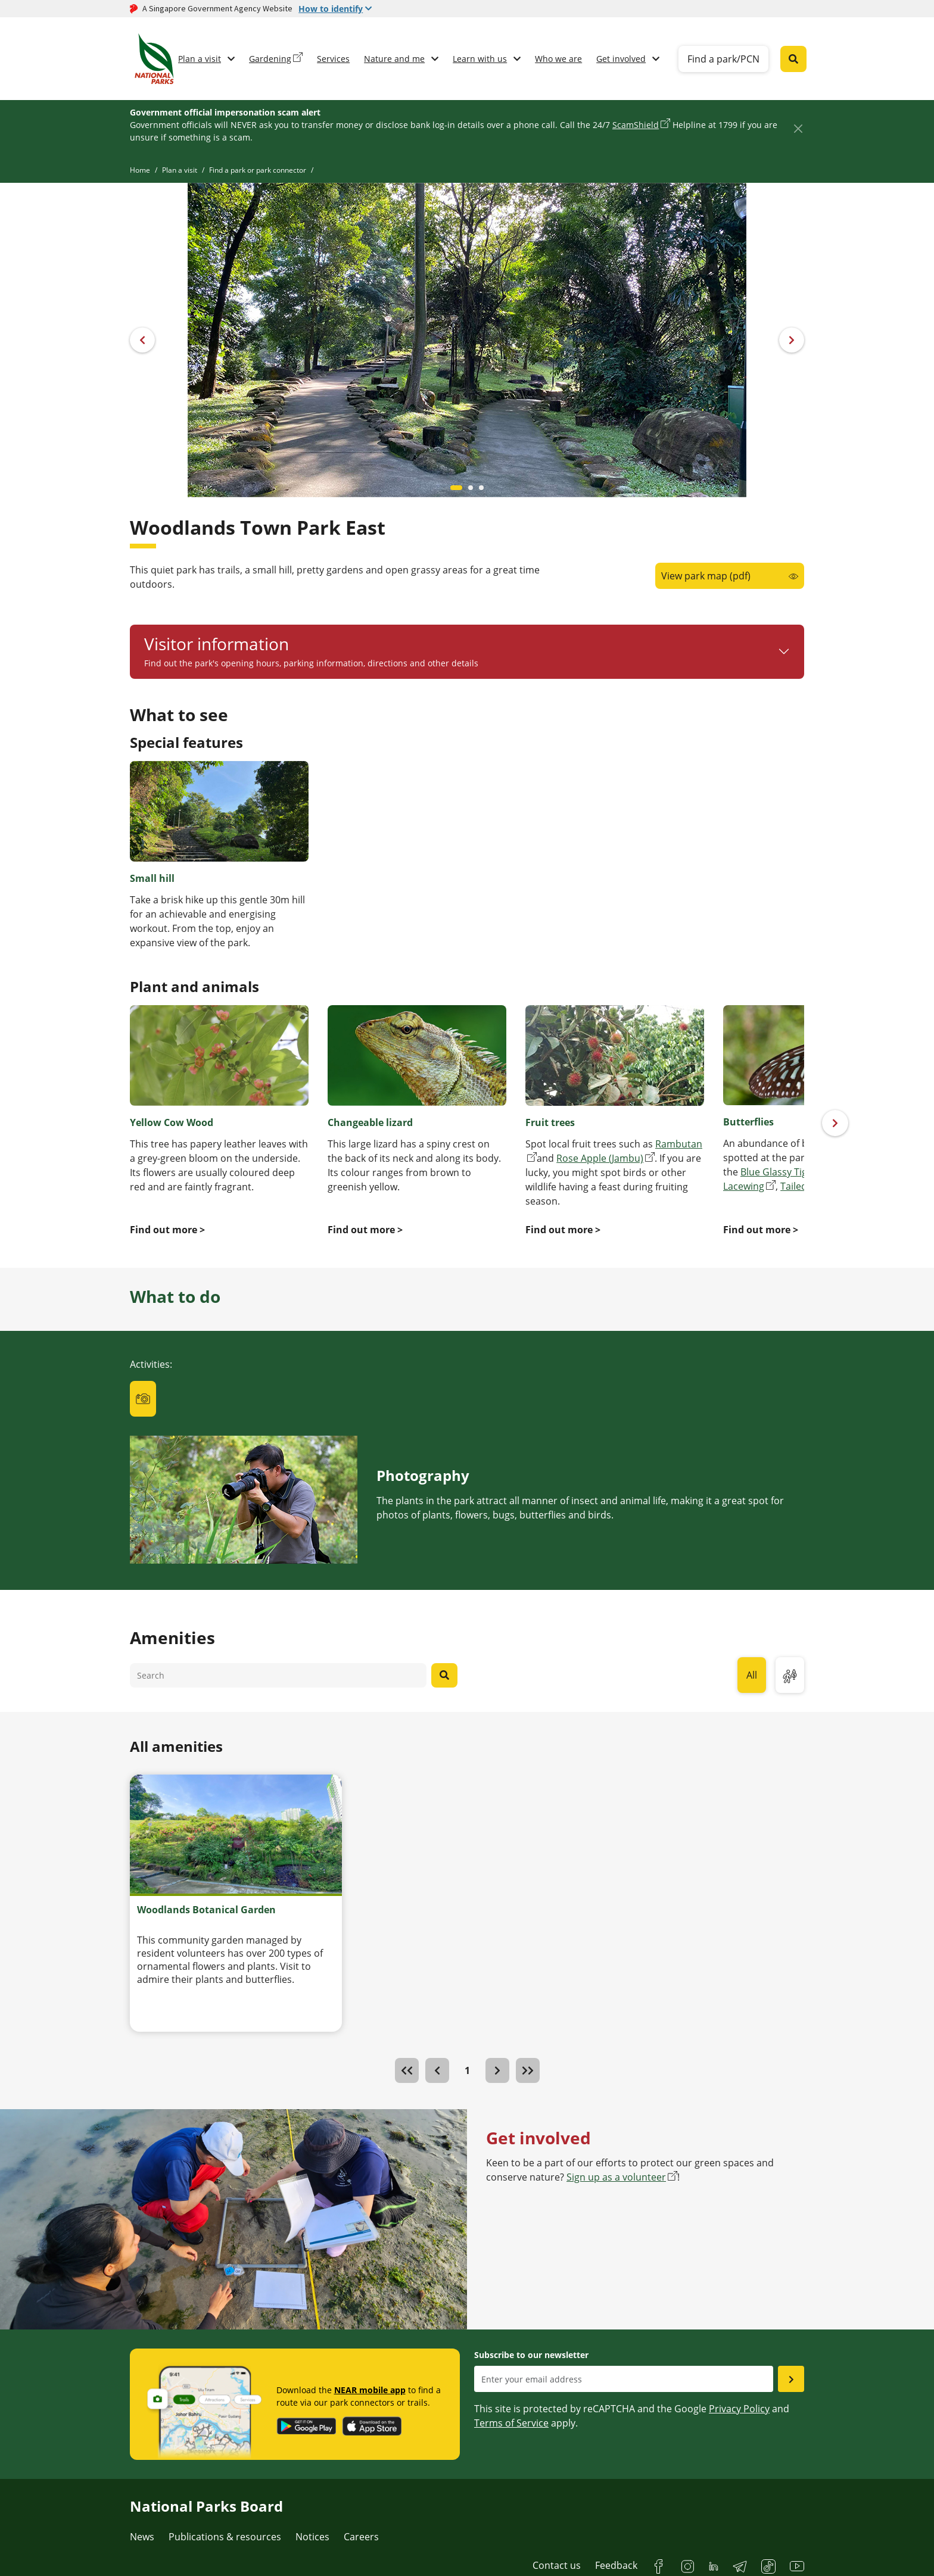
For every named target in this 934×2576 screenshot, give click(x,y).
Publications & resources (225, 2536)
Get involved (621, 58)
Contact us (557, 2565)
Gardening (270, 58)
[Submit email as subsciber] (791, 2379)
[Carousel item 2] (481, 487)
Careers (361, 2536)
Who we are (558, 58)
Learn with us (480, 58)
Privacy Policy (739, 2408)
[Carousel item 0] (456, 487)
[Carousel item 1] (470, 487)
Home (140, 170)
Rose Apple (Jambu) (599, 1158)
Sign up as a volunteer (616, 2177)
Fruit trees (550, 1122)
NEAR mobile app (370, 2390)
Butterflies (748, 1121)
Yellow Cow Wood (171, 1122)
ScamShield (635, 124)
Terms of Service (511, 2423)
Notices (312, 2536)
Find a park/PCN (723, 59)
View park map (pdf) (706, 575)
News (142, 2536)
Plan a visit (199, 58)
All (751, 1675)
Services (333, 58)
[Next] (835, 1123)
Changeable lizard (370, 1122)
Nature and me (394, 58)
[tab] (143, 1399)
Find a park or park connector (257, 170)
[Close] (798, 128)
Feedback (616, 2565)
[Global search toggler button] (793, 59)
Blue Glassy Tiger (778, 1171)
